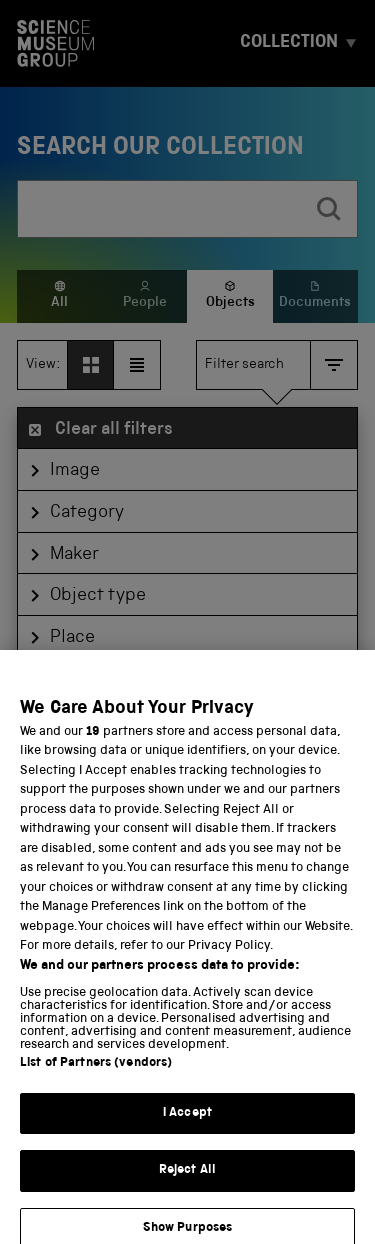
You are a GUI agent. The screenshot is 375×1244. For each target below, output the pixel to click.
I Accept (187, 1126)
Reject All (187, 1184)
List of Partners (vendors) (96, 1076)
